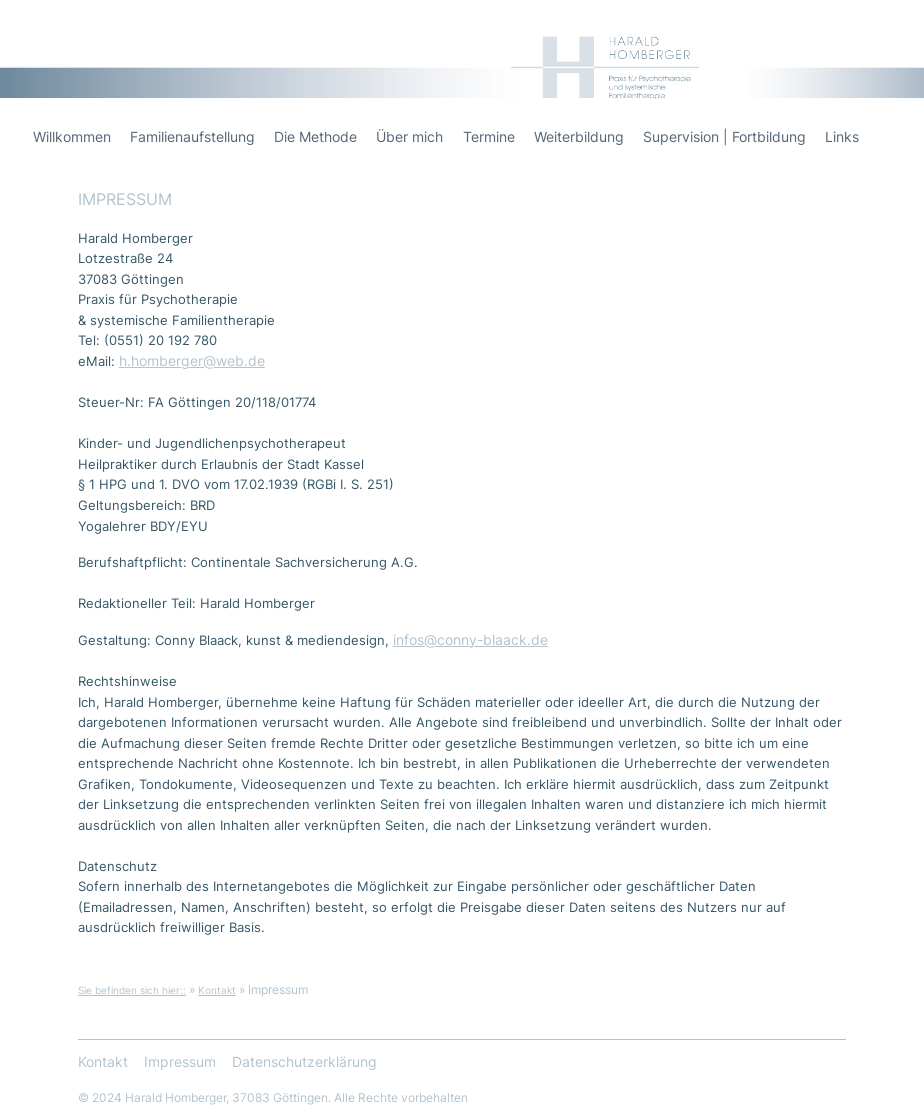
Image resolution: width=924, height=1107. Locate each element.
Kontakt (217, 990)
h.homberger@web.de (192, 361)
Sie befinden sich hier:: (132, 990)
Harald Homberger (811, 30)
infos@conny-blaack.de (470, 640)
